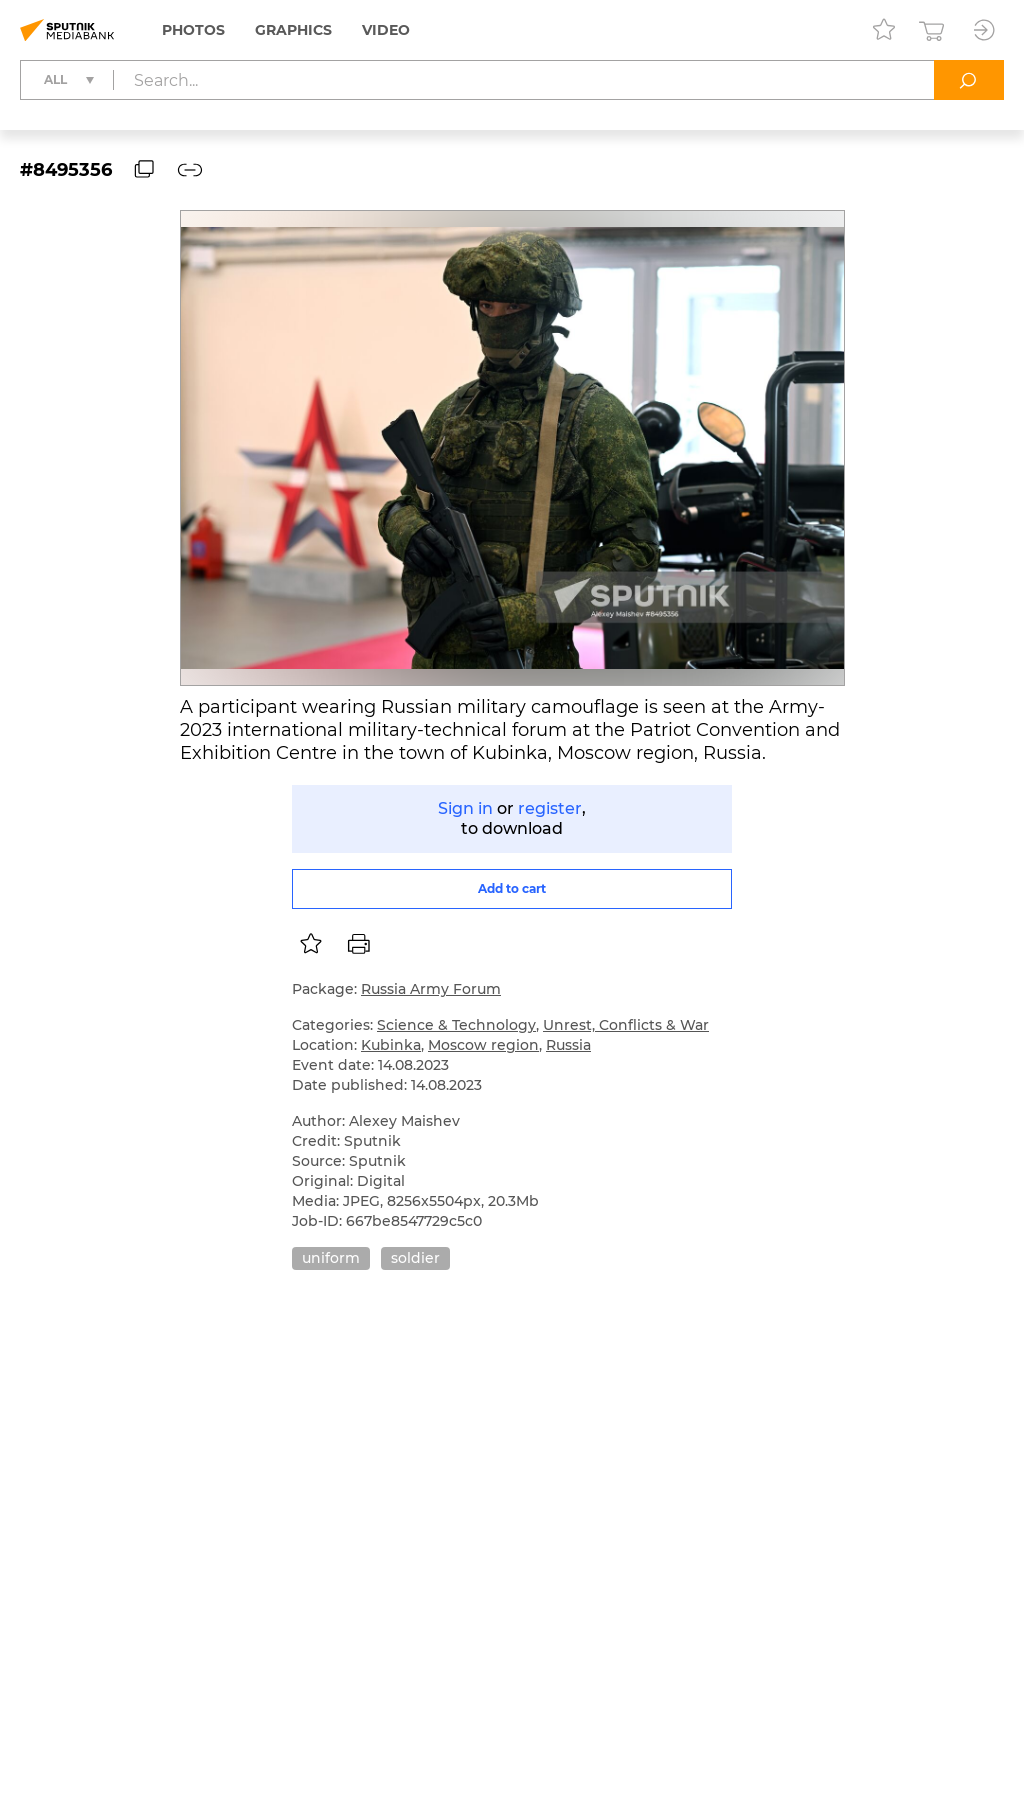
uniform (331, 1258)
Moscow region (483, 1045)
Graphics (293, 30)
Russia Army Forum (431, 989)
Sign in (465, 808)
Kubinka (391, 1045)
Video (386, 30)
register (550, 808)
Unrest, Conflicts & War (626, 1025)
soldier (415, 1258)
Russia (568, 1045)
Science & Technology (456, 1025)
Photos (193, 30)
